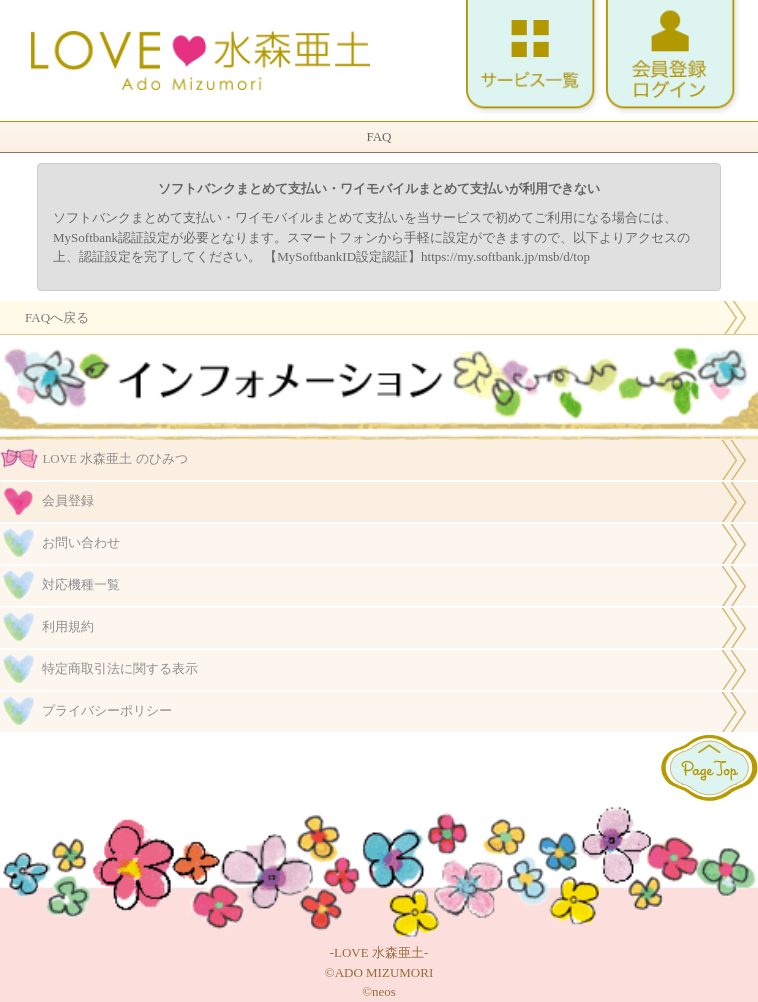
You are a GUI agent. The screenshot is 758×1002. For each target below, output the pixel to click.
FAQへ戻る (57, 317)
